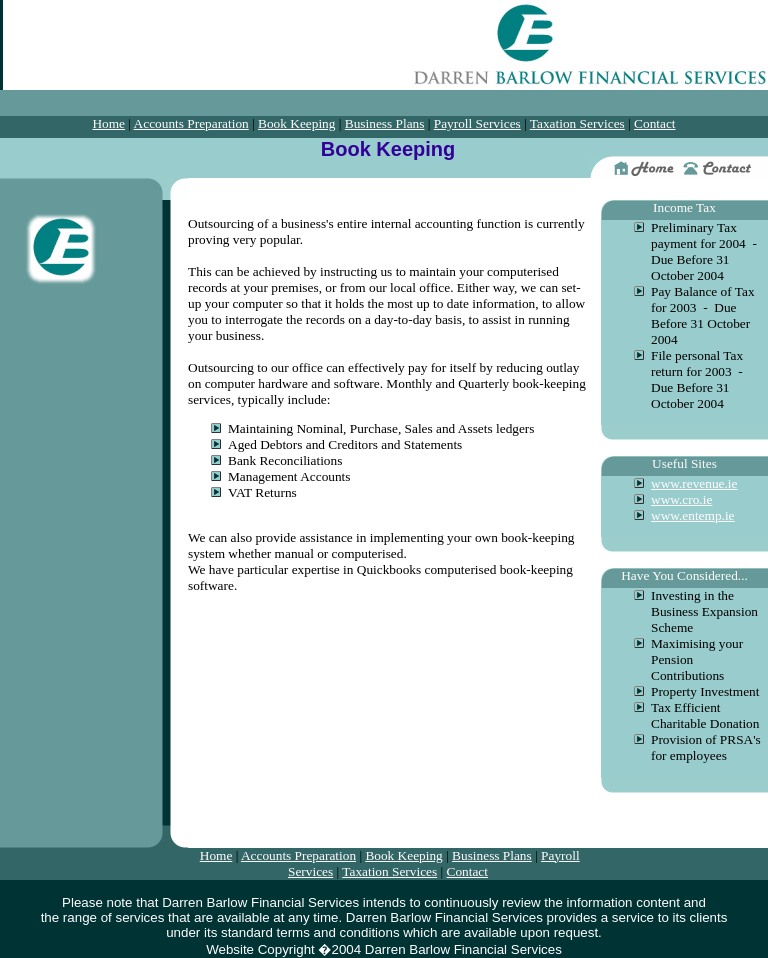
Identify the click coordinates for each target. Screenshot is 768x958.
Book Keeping (296, 123)
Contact (654, 123)
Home (108, 123)
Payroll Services (477, 123)
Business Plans (385, 123)
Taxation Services (577, 123)
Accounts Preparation (191, 123)
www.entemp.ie (693, 515)
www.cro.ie (681, 499)
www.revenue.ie (694, 483)
